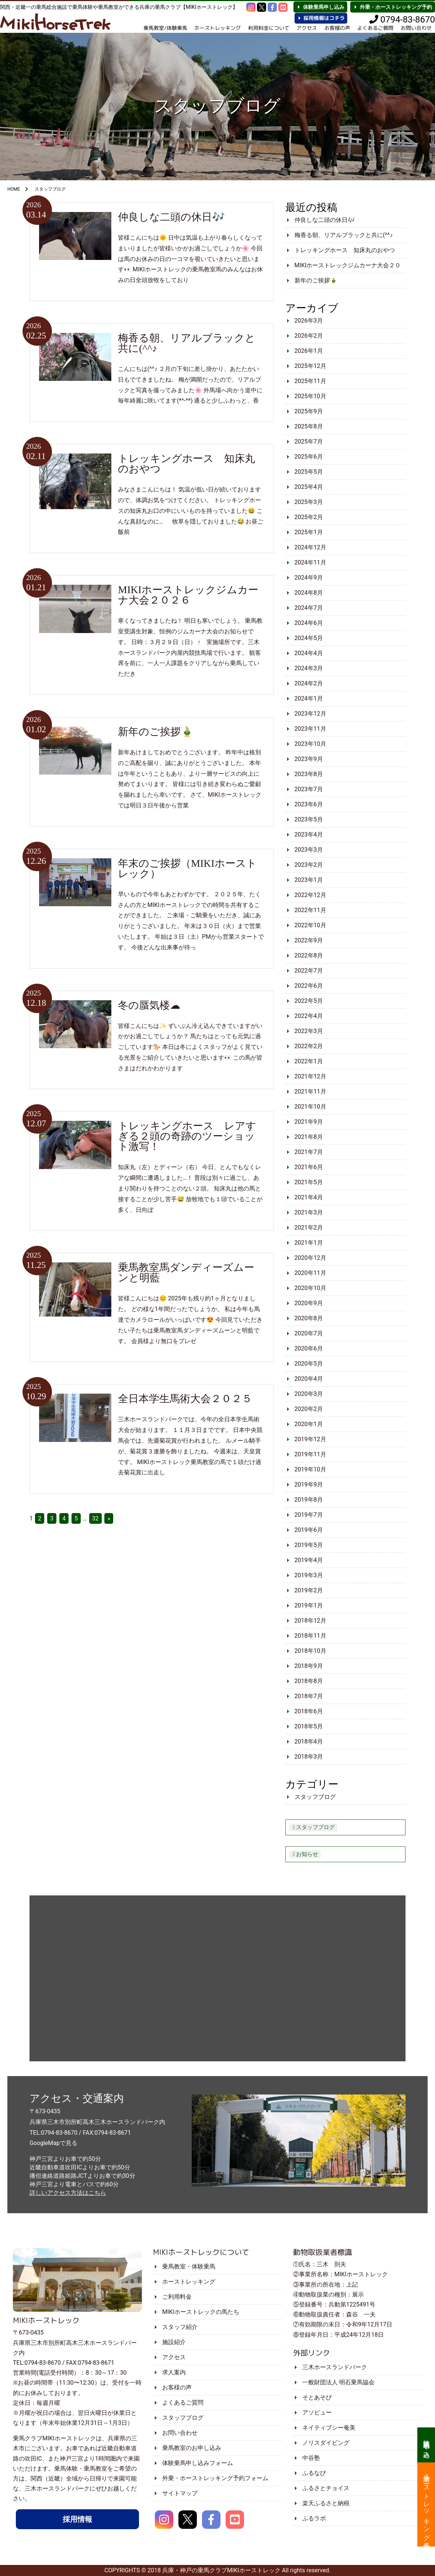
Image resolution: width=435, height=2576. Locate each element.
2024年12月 (310, 547)
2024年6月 (309, 622)
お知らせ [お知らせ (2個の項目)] (307, 1854)
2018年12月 (310, 1620)
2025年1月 (309, 532)
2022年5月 (309, 1000)
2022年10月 (310, 925)
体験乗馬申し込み (323, 7)
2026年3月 (309, 320)
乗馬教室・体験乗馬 (188, 2266)
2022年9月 (309, 940)
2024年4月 (309, 653)
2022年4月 (309, 1015)
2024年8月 (309, 592)
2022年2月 (309, 1046)
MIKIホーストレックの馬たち (200, 2311)
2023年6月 (309, 804)
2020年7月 (309, 1333)
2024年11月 (310, 562)
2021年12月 (310, 1076)
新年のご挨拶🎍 (316, 280)
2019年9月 (309, 1484)
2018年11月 (310, 1635)
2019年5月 (309, 1544)
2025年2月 (309, 517)
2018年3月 (309, 1756)
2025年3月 (309, 501)
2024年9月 (309, 577)
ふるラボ (314, 2518)
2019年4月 (309, 1560)
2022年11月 (310, 910)
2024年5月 (309, 638)
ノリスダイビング (325, 2442)
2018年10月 (310, 1650)
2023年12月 (310, 713)
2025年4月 (309, 486)
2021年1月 (309, 1242)
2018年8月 (309, 1681)
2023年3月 (309, 849)
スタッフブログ (315, 1796)
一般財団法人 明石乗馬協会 (338, 2382)
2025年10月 (310, 396)
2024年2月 (309, 683)
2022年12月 (310, 894)
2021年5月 (309, 1182)
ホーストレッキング (216, 28)
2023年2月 (309, 864)
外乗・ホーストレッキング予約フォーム (215, 2478)
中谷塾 (311, 2457)
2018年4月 (309, 1741)
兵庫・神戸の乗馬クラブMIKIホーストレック (221, 2570)
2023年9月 (309, 758)
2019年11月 (310, 1454)
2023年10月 (310, 743)
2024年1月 (309, 698)
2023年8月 (309, 774)
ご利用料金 (177, 2296)
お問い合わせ (180, 2432)
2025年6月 (309, 456)
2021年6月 (309, 1167)
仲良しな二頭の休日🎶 (325, 219)
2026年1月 (309, 350)
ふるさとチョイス (325, 2488)
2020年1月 (309, 1424)
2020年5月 (309, 1363)
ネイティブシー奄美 (328, 2427)
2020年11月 (310, 1272)
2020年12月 (310, 1257)
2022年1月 (309, 1061)
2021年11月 (310, 1091)
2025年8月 (309, 426)
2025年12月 (310, 365)
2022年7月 (309, 970)
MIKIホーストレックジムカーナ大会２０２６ (348, 267)
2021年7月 (309, 1151)
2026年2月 (309, 335)
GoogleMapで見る (53, 2142)
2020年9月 (309, 1303)
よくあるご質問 (375, 28)
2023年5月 (309, 819)
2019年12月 (310, 1439)
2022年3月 (309, 1031)
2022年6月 (309, 985)
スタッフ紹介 (180, 2326)
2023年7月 (309, 789)
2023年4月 (309, 834)
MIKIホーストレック (46, 2320)
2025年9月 (309, 411)
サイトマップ (180, 2493)
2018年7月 (309, 1696)
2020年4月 (309, 1378)
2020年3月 (309, 1393)
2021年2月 (309, 1227)
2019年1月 (309, 1605)
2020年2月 (309, 1408)
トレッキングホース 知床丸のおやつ (345, 250)
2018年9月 (309, 1665)
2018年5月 (309, 1726)
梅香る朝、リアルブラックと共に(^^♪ (344, 235)
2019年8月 (309, 1499)
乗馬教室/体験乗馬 (164, 28)
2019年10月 (310, 1469)
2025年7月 (309, 441)
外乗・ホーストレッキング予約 (396, 7)
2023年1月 (309, 879)
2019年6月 (309, 1529)
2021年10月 (310, 1106)
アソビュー (317, 2412)
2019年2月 (309, 1590)
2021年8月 (309, 1136)
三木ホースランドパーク (334, 2367)
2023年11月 (310, 728)
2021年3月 (309, 1212)
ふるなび (314, 2472)
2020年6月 (309, 1348)
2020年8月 (309, 1318)
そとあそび (317, 2397)
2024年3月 (309, 668)
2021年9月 (309, 1121)
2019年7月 (309, 1514)
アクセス (306, 28)
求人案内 (174, 2372)
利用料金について (267, 28)
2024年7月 (309, 607)
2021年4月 (309, 1197)
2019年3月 (309, 1575)
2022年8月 (309, 955)
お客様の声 (336, 28)
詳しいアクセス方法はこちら (67, 2192)
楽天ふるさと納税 (325, 2503)
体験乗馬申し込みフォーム (197, 2463)
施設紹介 (174, 2342)
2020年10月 (310, 1288)
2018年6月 (309, 1711)
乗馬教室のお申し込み (191, 2447)
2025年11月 (310, 381)
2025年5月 (309, 471)
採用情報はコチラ (323, 18)
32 (95, 1518)
